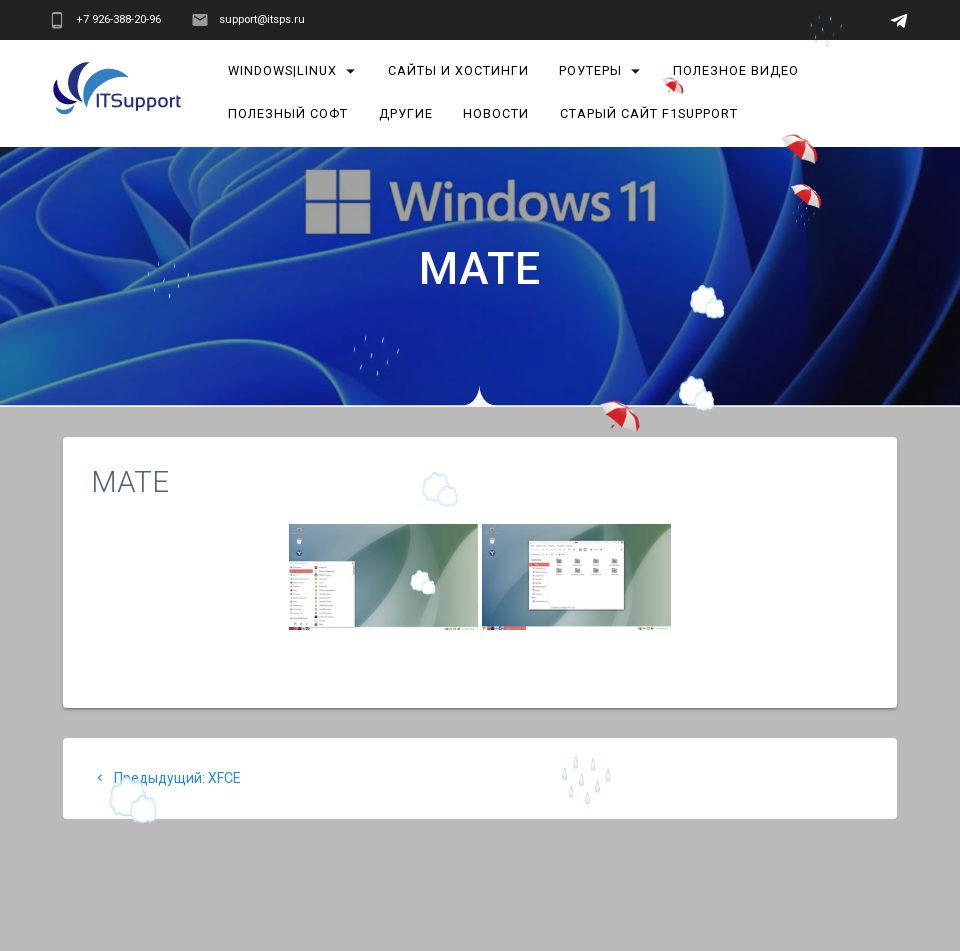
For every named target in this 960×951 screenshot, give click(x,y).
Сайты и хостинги (458, 70)
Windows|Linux (282, 70)
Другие (406, 113)
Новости (497, 113)
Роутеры (591, 70)
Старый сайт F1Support (649, 113)
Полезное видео (736, 70)
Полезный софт (288, 113)
